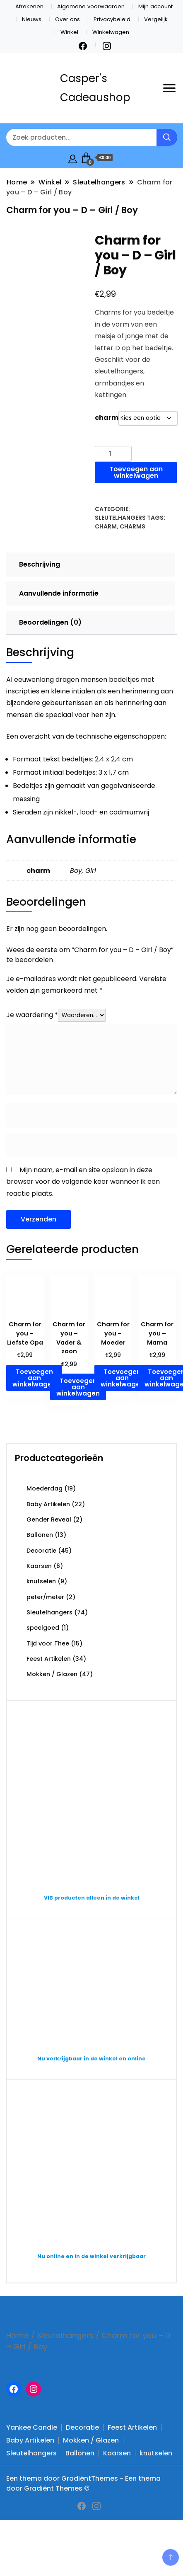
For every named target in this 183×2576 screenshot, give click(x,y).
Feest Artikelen (48, 1659)
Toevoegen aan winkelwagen (136, 472)
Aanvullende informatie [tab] (59, 593)
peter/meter (45, 1597)
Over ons (67, 19)
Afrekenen (29, 6)
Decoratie (41, 1550)
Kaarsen (39, 1566)
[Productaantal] (113, 454)
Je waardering (32, 1015)
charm (106, 417)
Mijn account (155, 6)
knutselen (41, 1581)
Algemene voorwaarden (91, 6)
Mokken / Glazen (51, 1674)
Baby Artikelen (48, 1504)
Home (17, 2335)
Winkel (69, 32)
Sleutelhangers (120, 518)
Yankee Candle (31, 2427)
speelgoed (42, 1628)
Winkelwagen (110, 32)
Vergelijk (156, 19)
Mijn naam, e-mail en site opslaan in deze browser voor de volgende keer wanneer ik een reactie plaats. (83, 1181)
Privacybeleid (112, 19)
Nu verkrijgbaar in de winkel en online (91, 2058)
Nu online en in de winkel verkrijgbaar (91, 2256)
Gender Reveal (48, 1519)
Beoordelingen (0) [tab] (50, 622)
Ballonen (39, 1535)
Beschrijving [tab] (39, 564)
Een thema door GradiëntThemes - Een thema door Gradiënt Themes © (83, 2483)
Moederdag (44, 1488)
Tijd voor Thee (47, 1643)
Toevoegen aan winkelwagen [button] (34, 1378)
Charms (132, 526)
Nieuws (31, 19)
